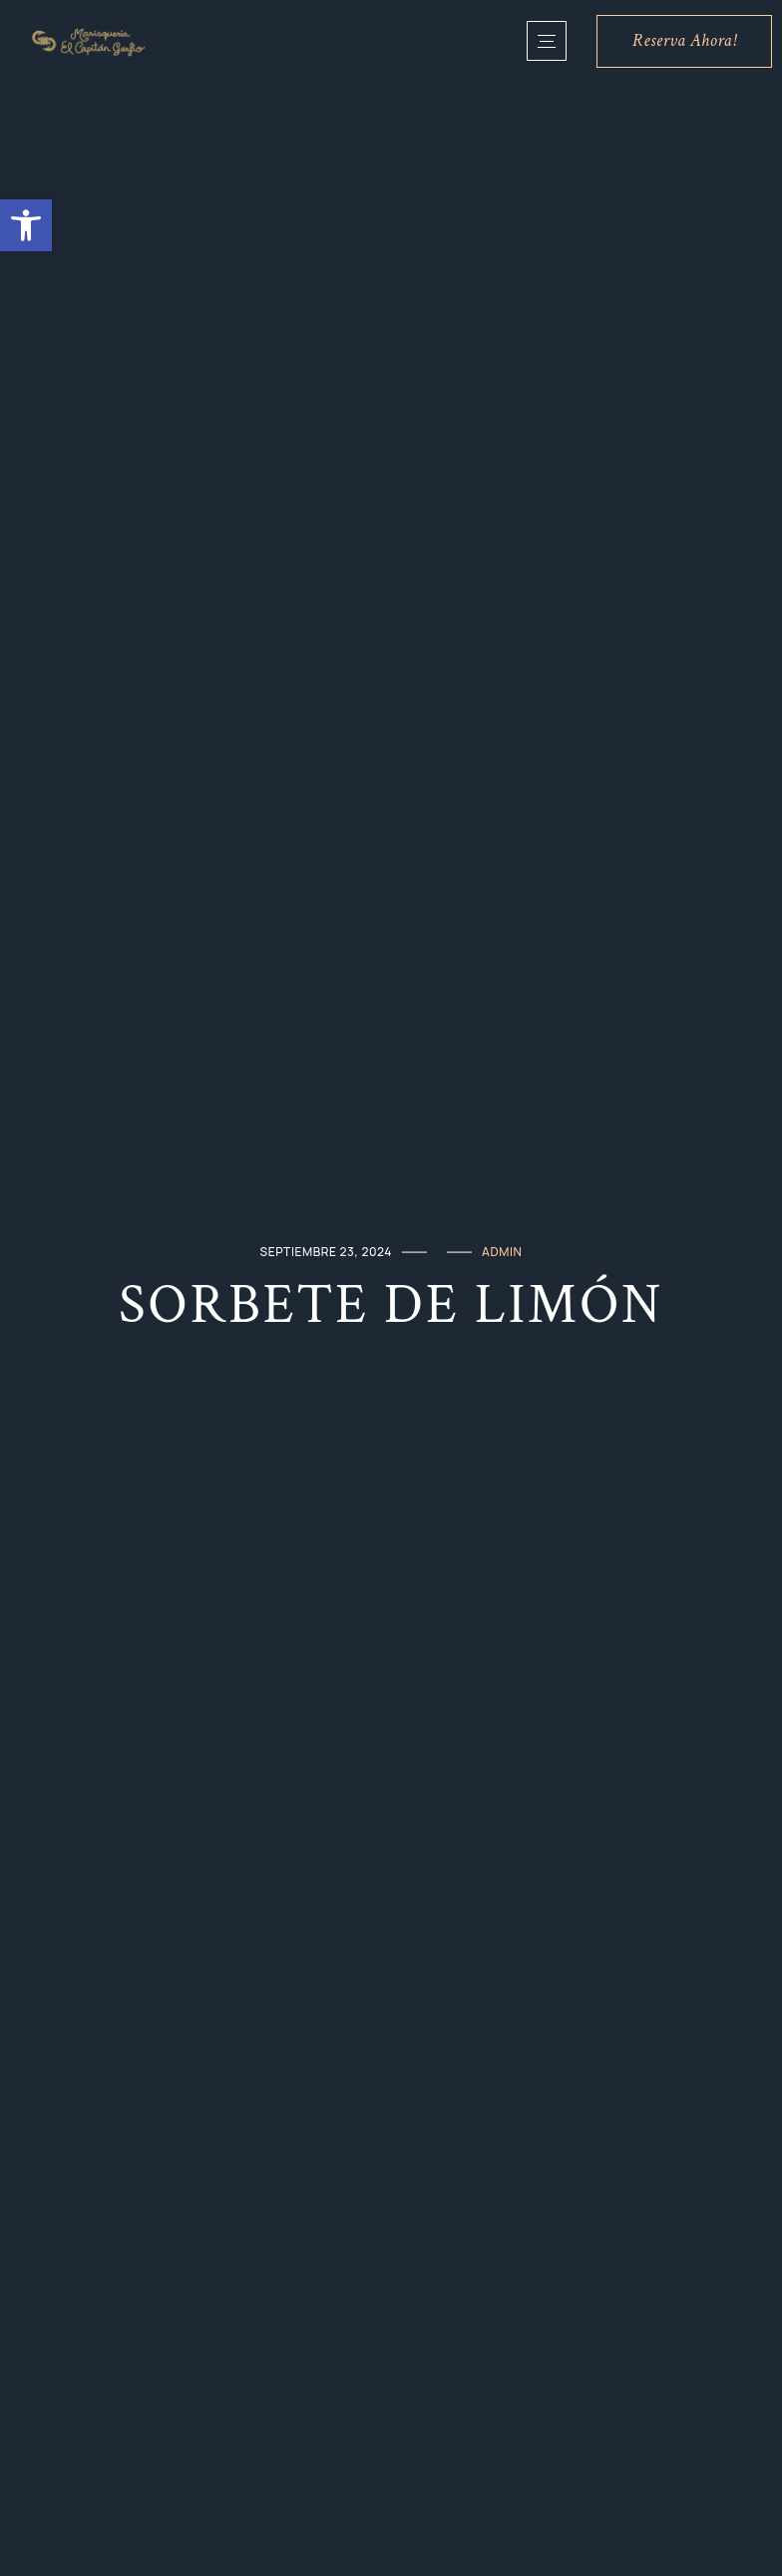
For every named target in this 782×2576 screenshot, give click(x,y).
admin (502, 1251)
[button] (26, 225)
